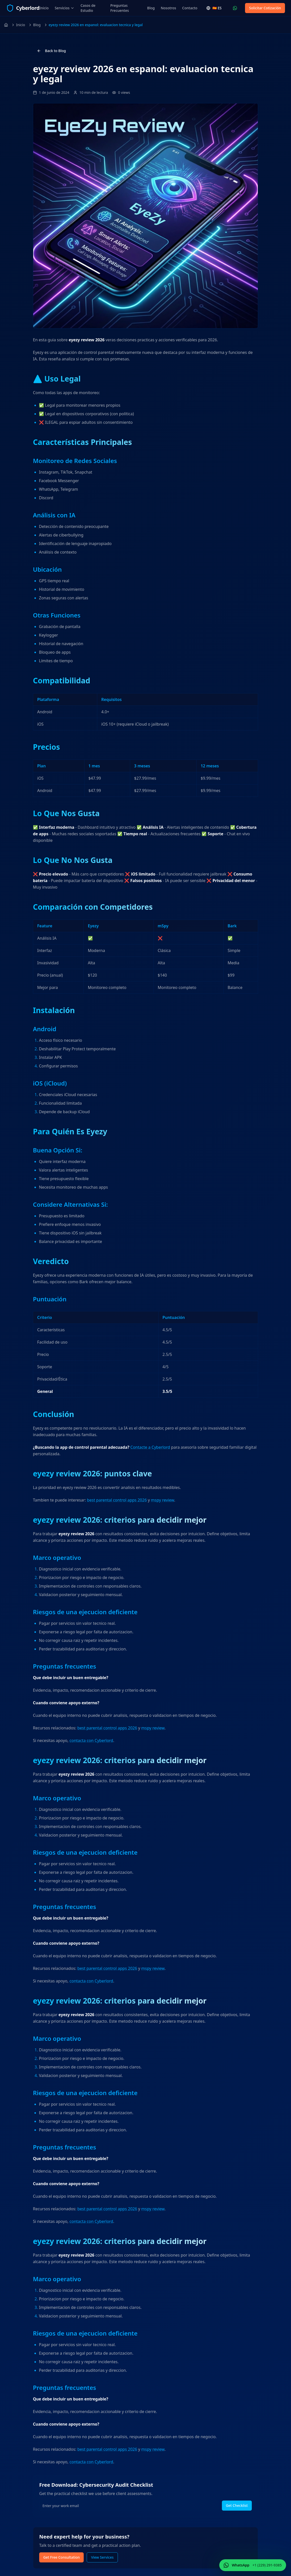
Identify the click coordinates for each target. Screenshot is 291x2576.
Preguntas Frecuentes (119, 8)
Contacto (189, 8)
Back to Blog (51, 50)
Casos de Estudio (87, 8)
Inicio (44, 8)
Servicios (65, 8)
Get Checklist (237, 2505)
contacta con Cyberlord (91, 1740)
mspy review (162, 1500)
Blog (151, 8)
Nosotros (168, 8)
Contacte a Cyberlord (150, 1447)
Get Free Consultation (61, 2557)
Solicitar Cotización (265, 8)
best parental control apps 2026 (117, 1500)
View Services (102, 2557)
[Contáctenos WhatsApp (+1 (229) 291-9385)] (235, 8)
